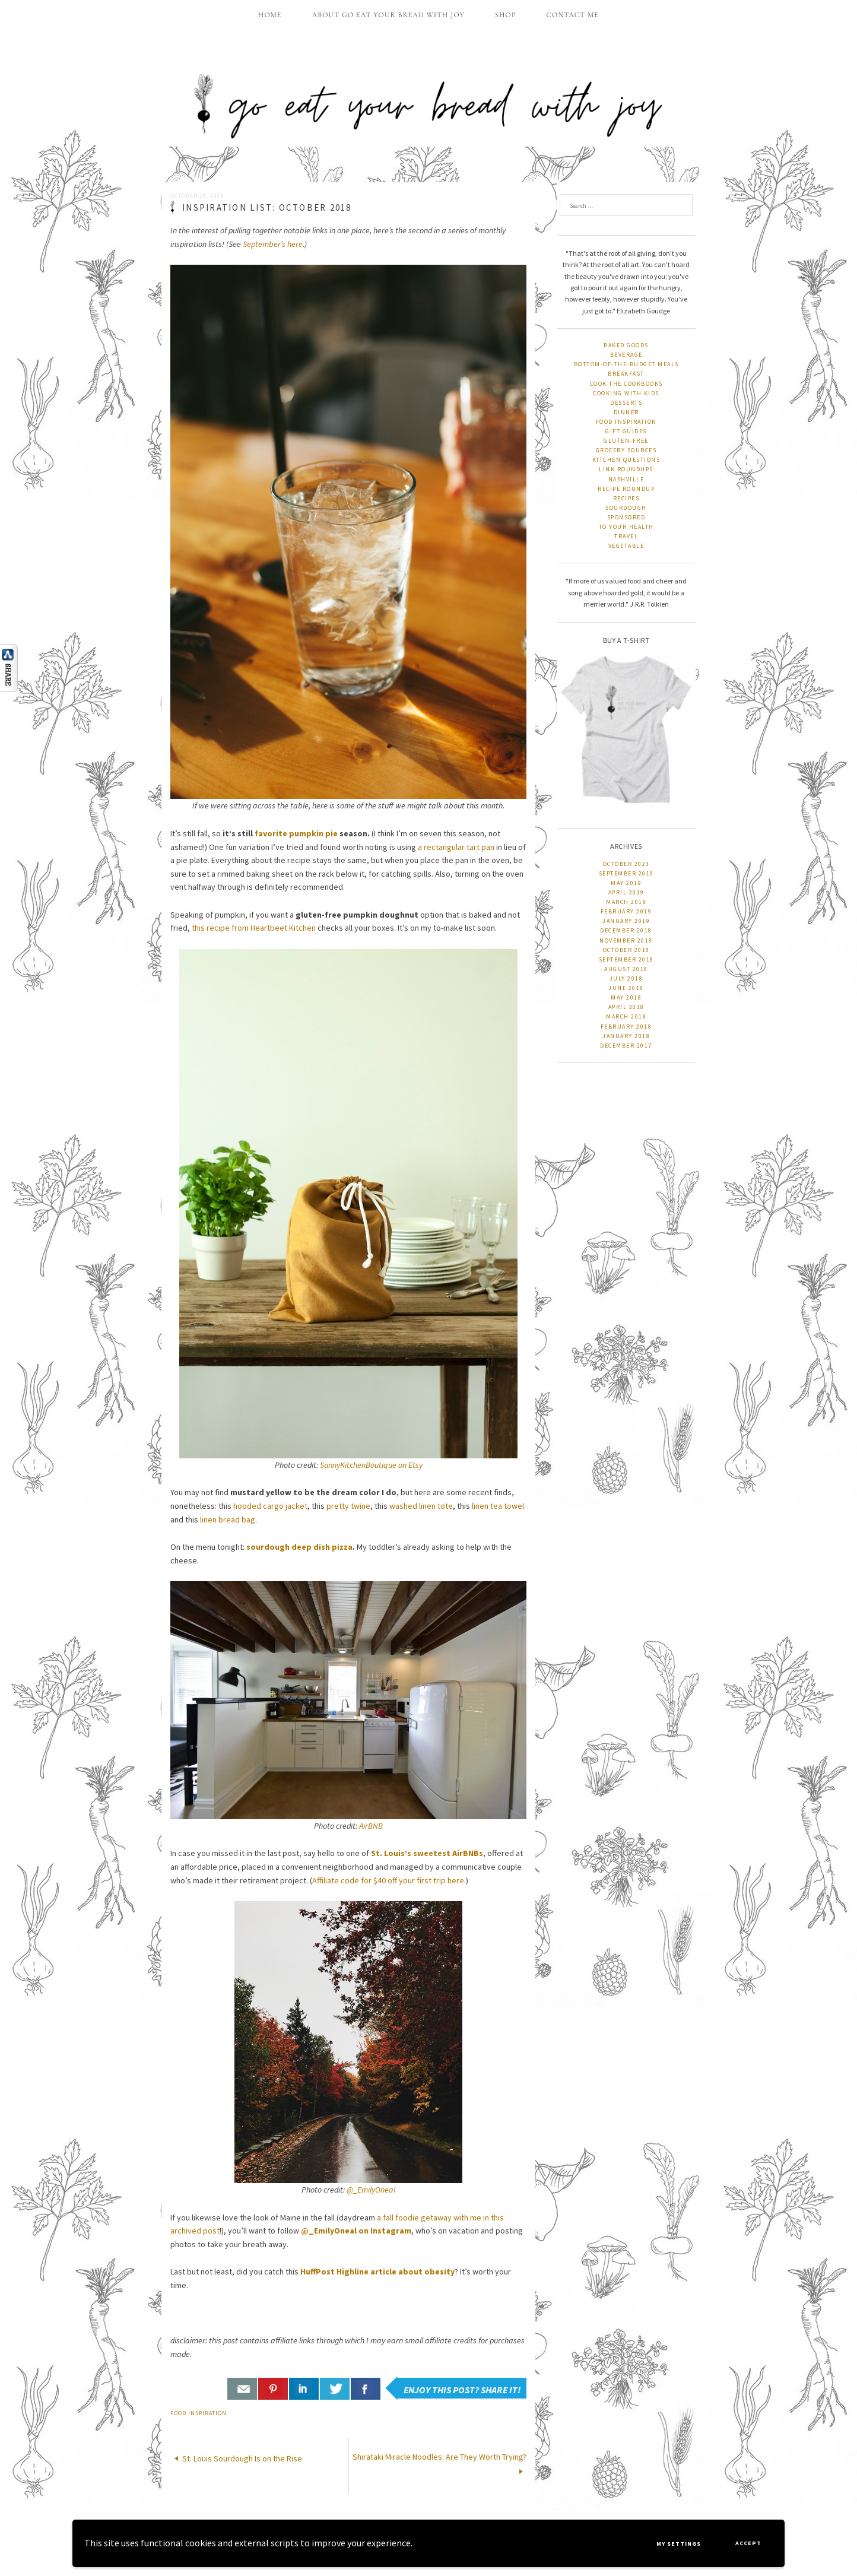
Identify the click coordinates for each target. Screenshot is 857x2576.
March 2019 (626, 902)
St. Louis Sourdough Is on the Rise (242, 2458)
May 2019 (626, 883)
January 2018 (626, 1036)
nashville (626, 479)
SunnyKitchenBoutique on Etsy (371, 1465)
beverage (626, 355)
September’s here (273, 244)
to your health (626, 527)
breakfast (626, 373)
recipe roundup (626, 489)
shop (505, 15)
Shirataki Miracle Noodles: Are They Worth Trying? (439, 2456)
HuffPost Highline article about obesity (377, 2271)
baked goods (626, 345)
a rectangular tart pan (456, 847)
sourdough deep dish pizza (299, 1546)
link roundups (626, 469)
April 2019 (626, 892)
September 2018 (626, 959)
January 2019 (626, 921)
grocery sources (626, 450)
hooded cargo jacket (270, 1505)
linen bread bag (227, 1519)
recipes (626, 498)
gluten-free (626, 441)
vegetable (626, 546)
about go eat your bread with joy (388, 15)
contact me (573, 15)
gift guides (626, 431)
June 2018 (626, 988)
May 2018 (626, 997)
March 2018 (626, 1016)
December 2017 (626, 1045)
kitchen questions (626, 460)
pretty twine (348, 1505)
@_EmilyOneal (371, 2189)
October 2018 (626, 950)
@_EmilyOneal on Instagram (356, 2230)
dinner (626, 412)
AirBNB (371, 1825)
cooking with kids (626, 393)
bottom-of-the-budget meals (626, 364)
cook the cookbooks (626, 384)
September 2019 (626, 873)
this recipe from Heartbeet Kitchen (254, 927)
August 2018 (626, 969)
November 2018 (626, 940)
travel (626, 536)
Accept (748, 2543)
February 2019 (626, 911)
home (270, 15)
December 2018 (626, 930)
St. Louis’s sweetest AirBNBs (427, 1853)
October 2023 (626, 864)
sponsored (626, 517)
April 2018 (626, 1007)
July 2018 (626, 978)
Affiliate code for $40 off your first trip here (388, 1880)
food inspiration (198, 2413)
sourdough (626, 508)
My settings (678, 2544)
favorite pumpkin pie (296, 833)
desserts (626, 403)
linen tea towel (498, 1505)
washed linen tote (421, 1505)
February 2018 (626, 1026)
